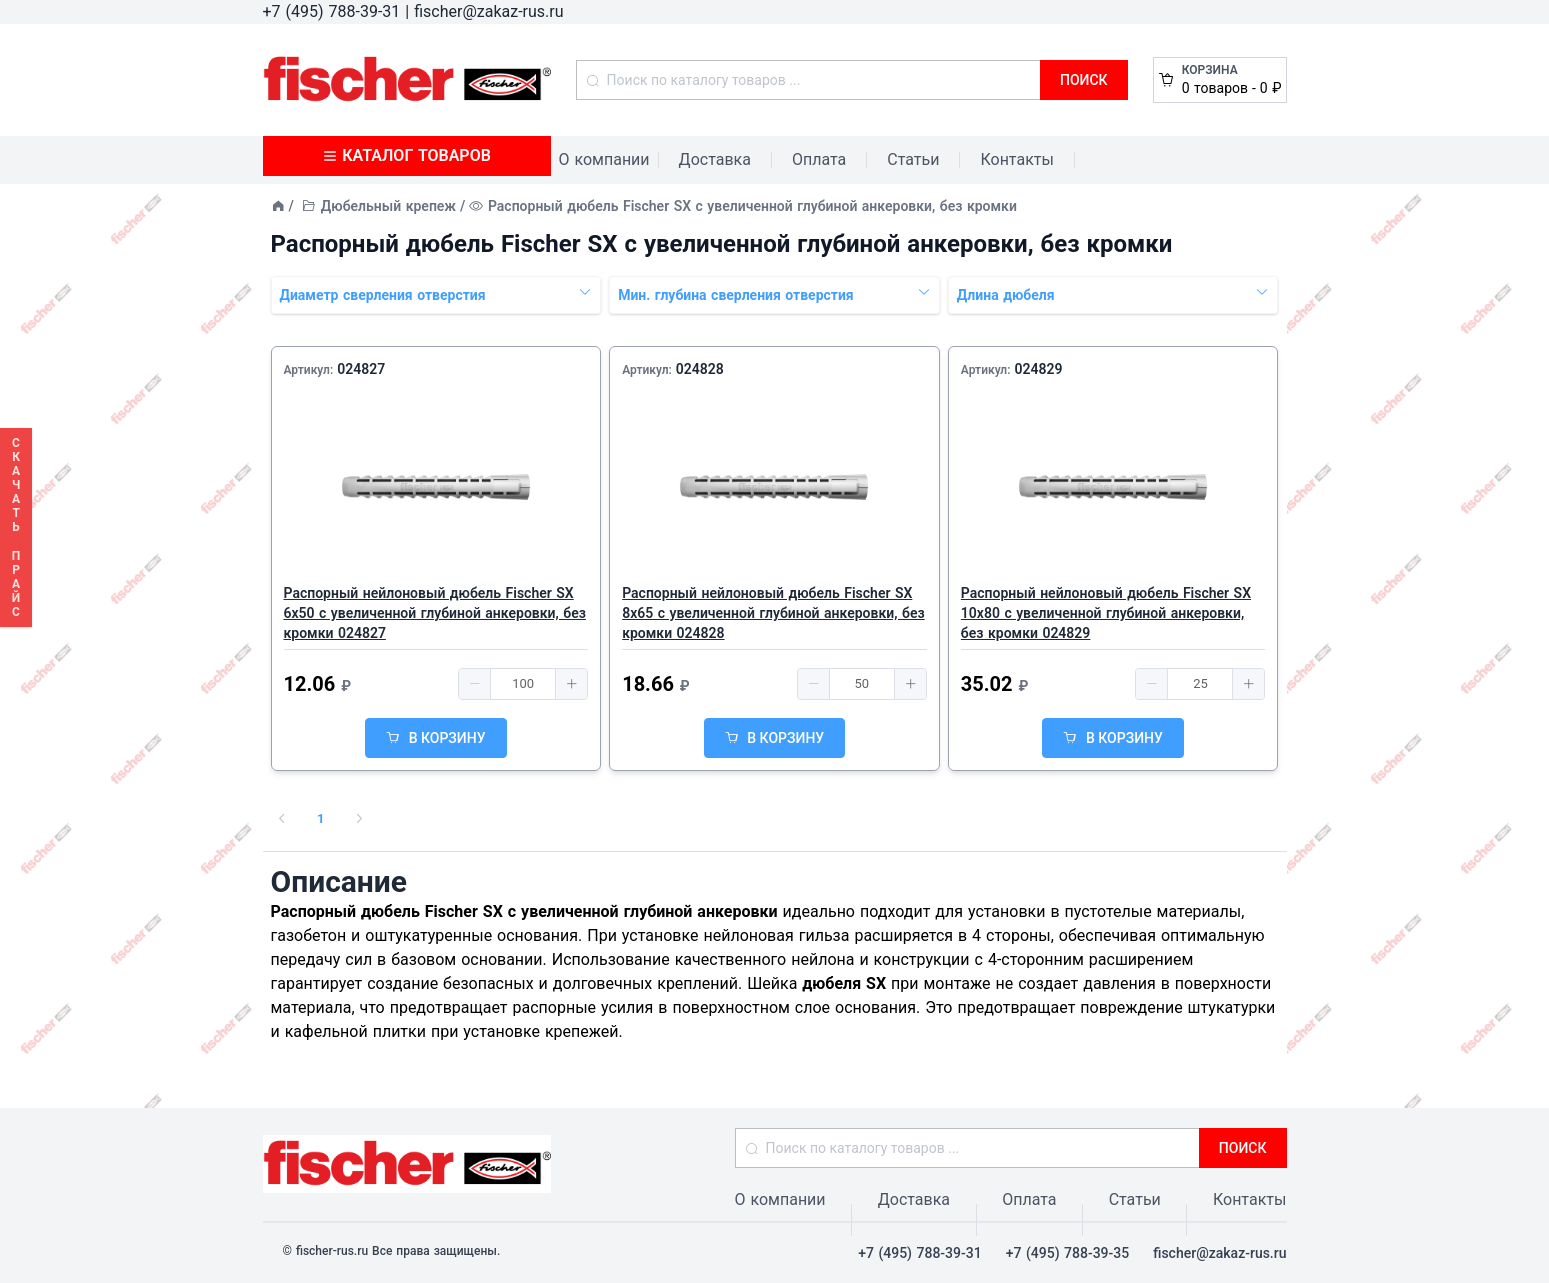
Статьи (913, 159)
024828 (700, 369)
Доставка (715, 159)
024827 (361, 369)
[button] (475, 684)
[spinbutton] (523, 684)
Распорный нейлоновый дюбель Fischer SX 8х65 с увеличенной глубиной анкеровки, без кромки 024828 (773, 613)
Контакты (1016, 159)
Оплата (819, 159)
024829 (1038, 369)
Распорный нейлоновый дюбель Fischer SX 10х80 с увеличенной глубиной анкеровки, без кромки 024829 (1106, 613)
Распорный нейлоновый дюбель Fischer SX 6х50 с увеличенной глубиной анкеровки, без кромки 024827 (435, 613)
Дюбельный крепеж (388, 206)
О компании (604, 159)
